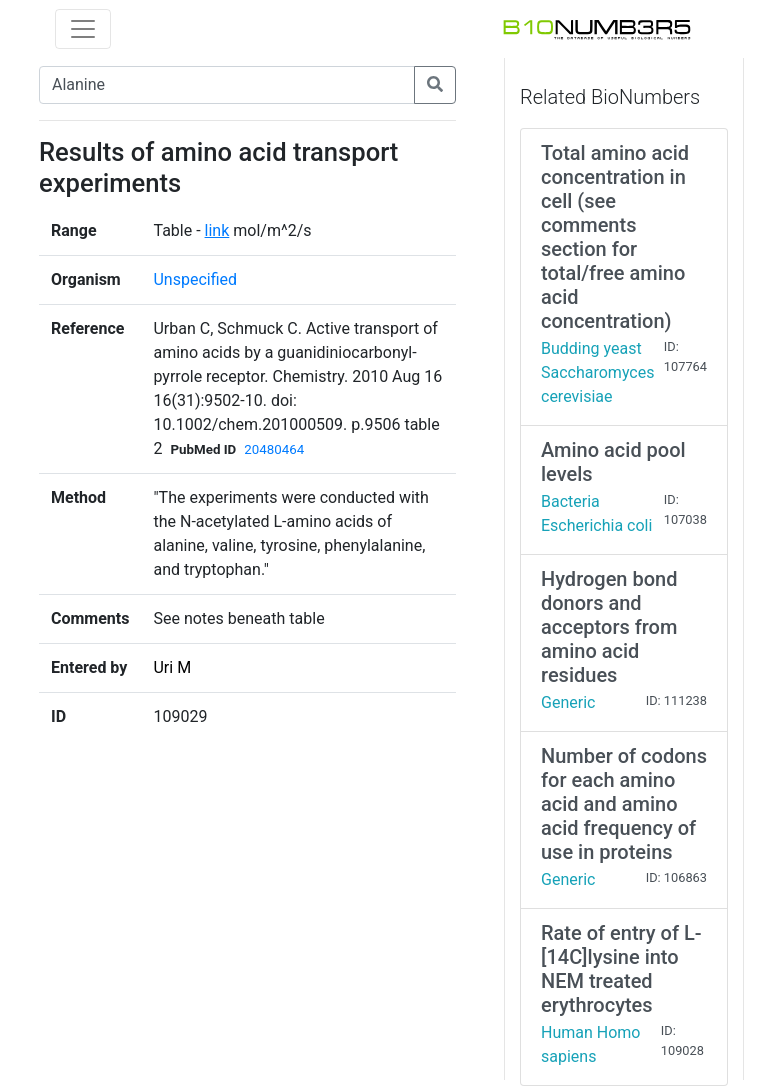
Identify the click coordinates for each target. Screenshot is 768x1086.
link (217, 230)
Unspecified (195, 279)
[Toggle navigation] (83, 29)
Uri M (172, 667)
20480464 (274, 449)
